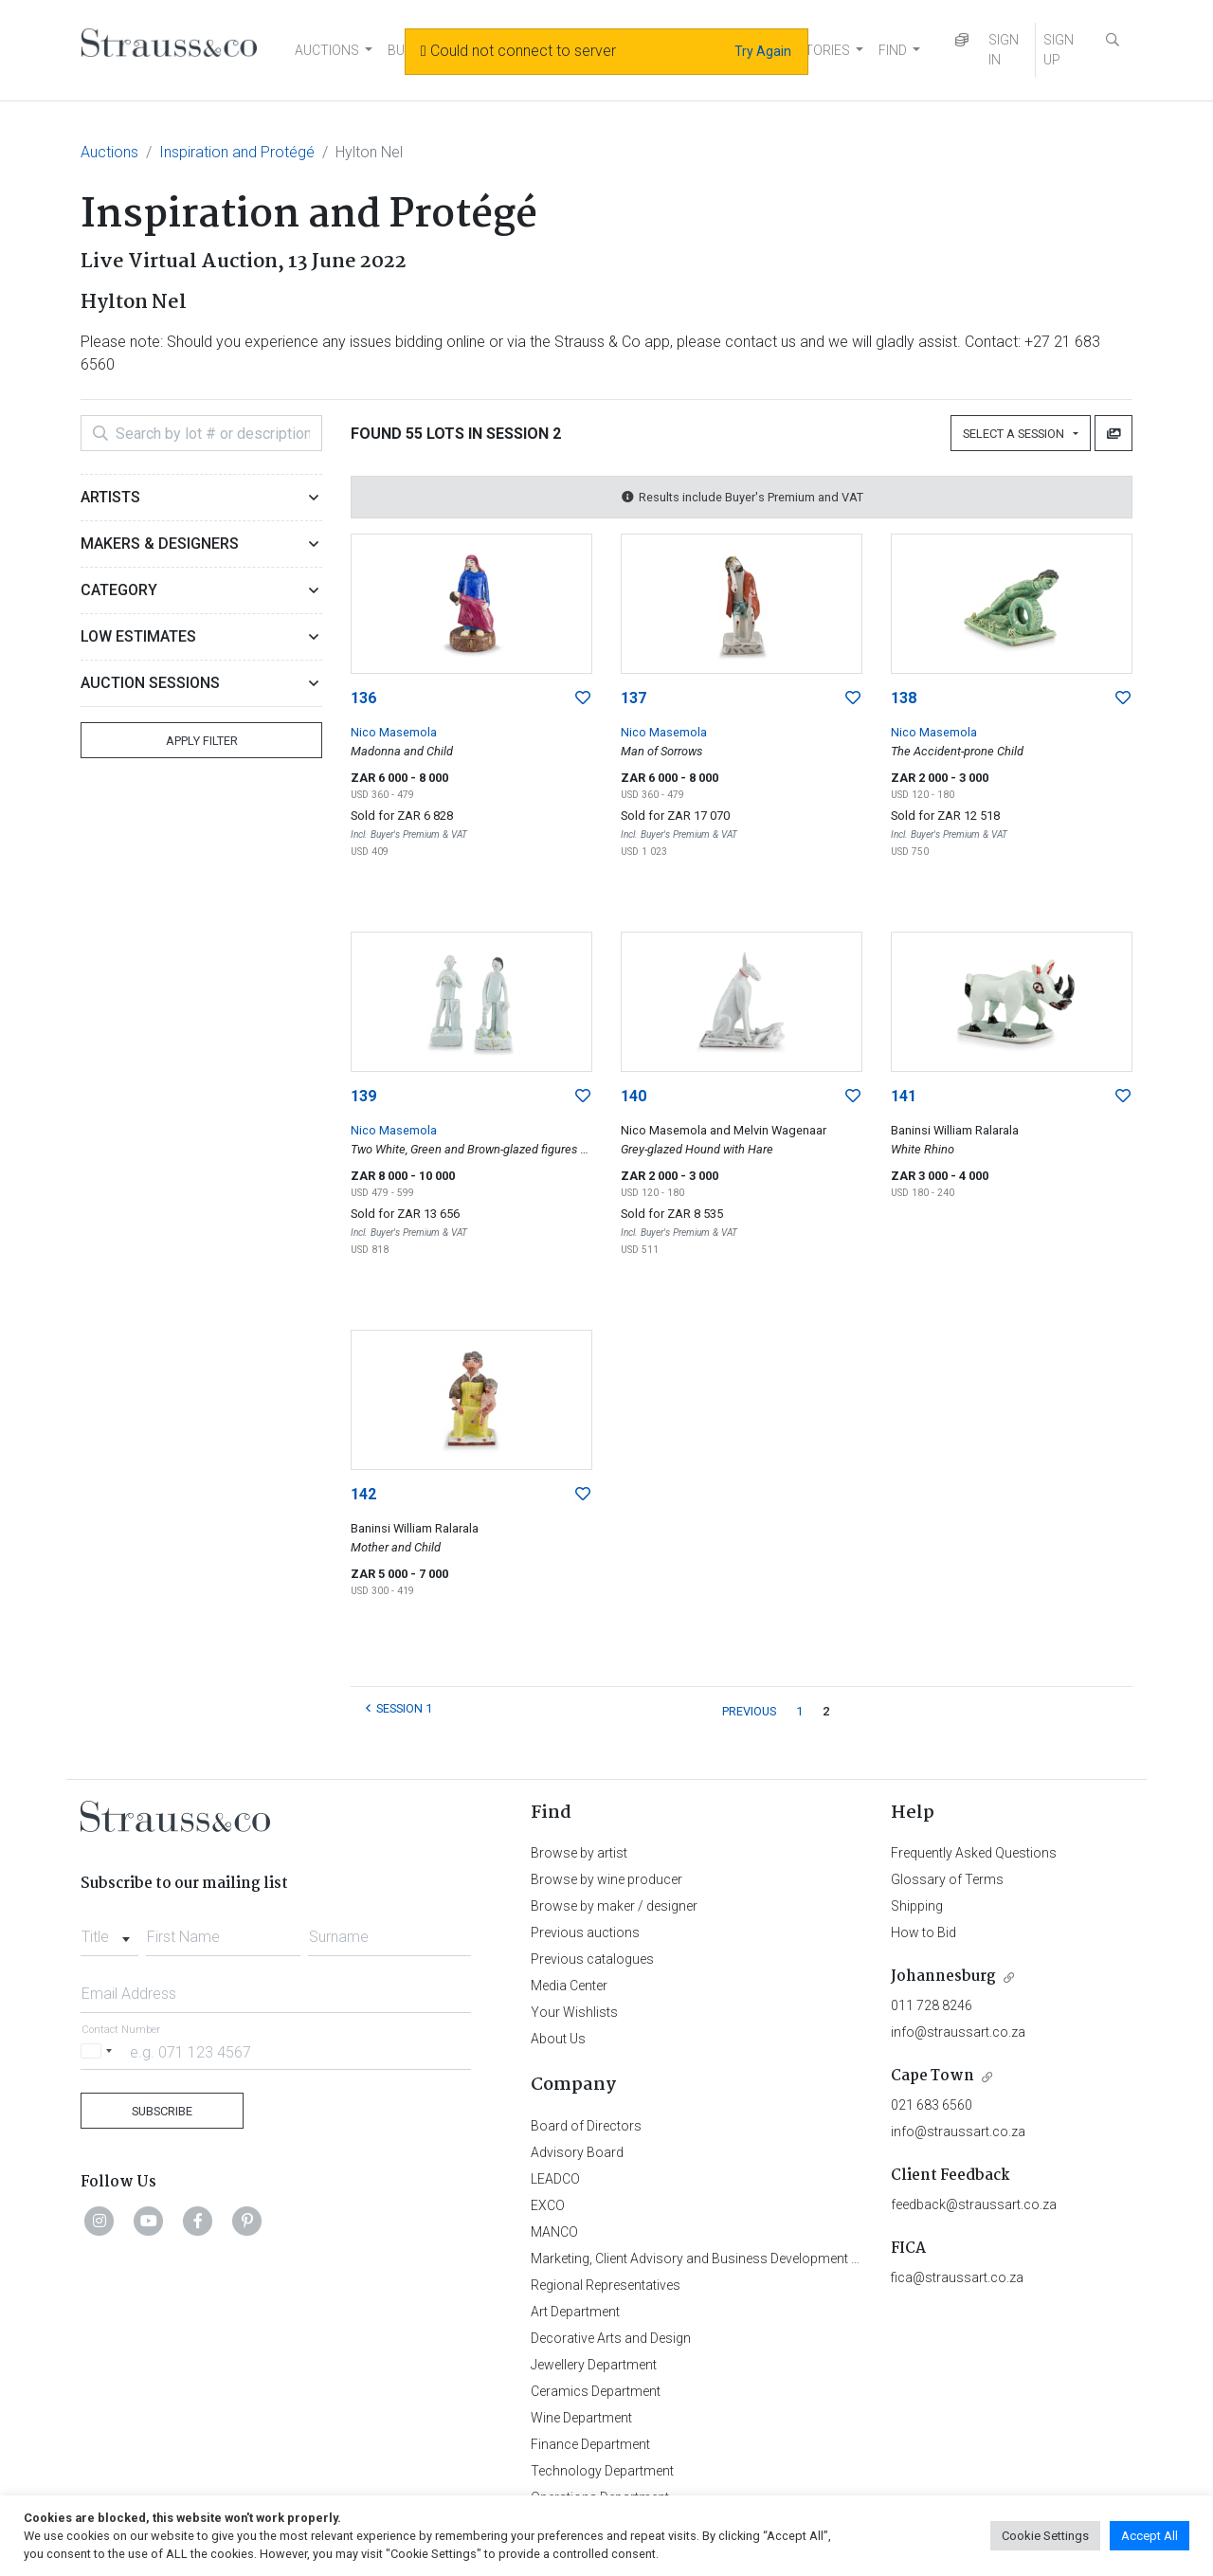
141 (903, 1096)
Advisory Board (577, 2152)
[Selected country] (99, 2051)
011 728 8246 (931, 2005)
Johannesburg (943, 1976)
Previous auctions (585, 1932)
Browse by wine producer (606, 1879)
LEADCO (555, 2178)
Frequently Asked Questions (974, 1852)
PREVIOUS (749, 1711)
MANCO (554, 2232)
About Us (558, 2038)
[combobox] (109, 1931)
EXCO (548, 2205)
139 (363, 1096)
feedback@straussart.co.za (974, 2204)
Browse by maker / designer (614, 1906)
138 (903, 698)
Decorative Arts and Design (611, 2338)
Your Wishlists (574, 2012)
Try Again (762, 51)
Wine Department (581, 2417)
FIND (892, 50)
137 (633, 698)
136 (363, 698)
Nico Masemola (394, 732)
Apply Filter (202, 741)
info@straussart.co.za (958, 2032)
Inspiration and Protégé (237, 152)
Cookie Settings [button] (1045, 2536)
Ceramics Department (596, 2391)
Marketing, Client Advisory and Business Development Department (725, 2258)
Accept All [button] (1149, 2536)
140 (633, 1096)
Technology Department (602, 2470)
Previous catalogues (592, 1959)
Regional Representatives (605, 2285)
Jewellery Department (594, 2364)
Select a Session (1016, 433)
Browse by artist (579, 1852)
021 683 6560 (931, 2105)
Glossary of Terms (947, 1879)
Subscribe (162, 2111)
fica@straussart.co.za (957, 2277)
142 (363, 1494)
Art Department (575, 2311)
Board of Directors (586, 2125)
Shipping (917, 1906)
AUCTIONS (327, 50)
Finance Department (590, 2444)
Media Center (569, 1985)
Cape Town (932, 2076)
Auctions (109, 152)
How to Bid (923, 1932)
